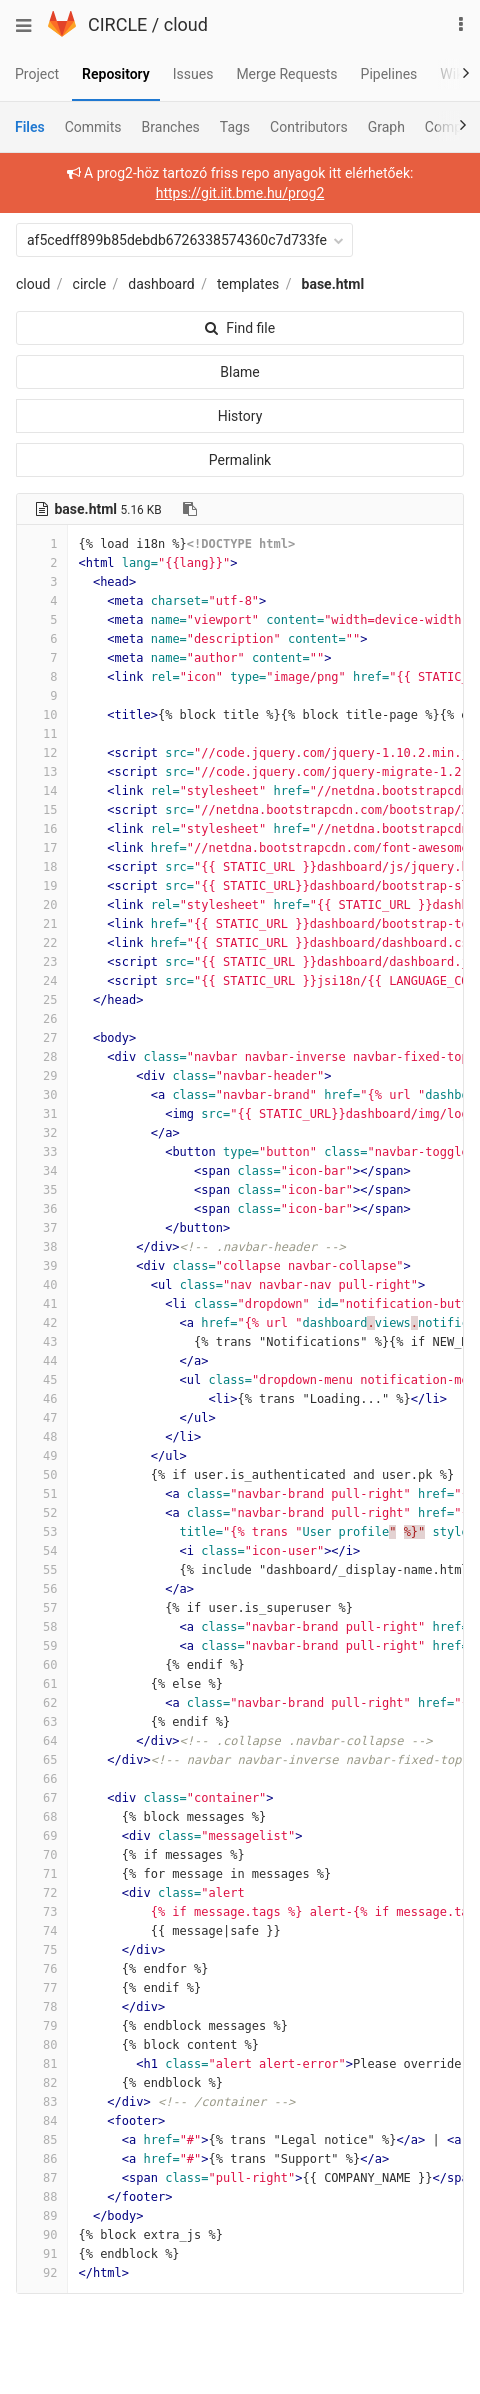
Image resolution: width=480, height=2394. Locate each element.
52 (42, 1513)
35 (42, 1190)
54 (42, 1551)
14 (42, 791)
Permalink (240, 460)
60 (42, 1665)
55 (42, 1570)
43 (42, 1342)
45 (42, 1380)
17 (42, 848)
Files (30, 127)
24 (42, 981)
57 (42, 1608)
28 (42, 1057)
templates (248, 284)
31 (42, 1114)
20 (42, 905)
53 (42, 1532)
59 (42, 1646)
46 (42, 1399)
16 (42, 829)
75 (42, 1950)
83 (42, 2102)
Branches (171, 127)
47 (42, 1418)
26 (42, 1019)
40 (42, 1285)
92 (42, 2273)
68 (42, 1817)
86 (42, 2159)
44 (42, 1361)
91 (42, 2254)
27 (42, 1038)
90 (42, 2235)
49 (42, 1456)
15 (42, 810)
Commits (93, 127)
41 (42, 1304)
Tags (235, 127)
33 (42, 1152)
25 (42, 1000)
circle (90, 284)
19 (42, 886)
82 (42, 2083)
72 (42, 1893)
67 (42, 1798)
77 (42, 1988)
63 (42, 1722)
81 (42, 2064)
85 (42, 2140)
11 (42, 734)
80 (42, 2045)
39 (42, 1266)
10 (42, 715)
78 (42, 2007)
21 (42, 924)
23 (42, 962)
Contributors (309, 127)
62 (42, 1703)
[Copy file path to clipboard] (190, 509)
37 (42, 1228)
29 (42, 1076)
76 (42, 1969)
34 (42, 1171)
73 (42, 1912)
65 (42, 1760)
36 (42, 1209)
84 (42, 2121)
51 (42, 1494)
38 (42, 1247)
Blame (239, 372)
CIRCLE (117, 24)
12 (42, 753)
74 (42, 1931)
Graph (386, 127)
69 (42, 1836)
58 (42, 1627)
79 (42, 2026)
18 (42, 867)
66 (42, 1779)
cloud (186, 24)
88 (42, 2197)
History (240, 416)
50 (42, 1475)
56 (42, 1589)
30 (42, 1095)
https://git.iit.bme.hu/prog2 (240, 193)
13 (42, 772)
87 (42, 2178)
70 (42, 1855)
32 (42, 1133)
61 (42, 1684)
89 (42, 2216)
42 (42, 1323)
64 (42, 1741)
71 (42, 1874)
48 (42, 1437)
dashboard (161, 284)
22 (42, 943)
